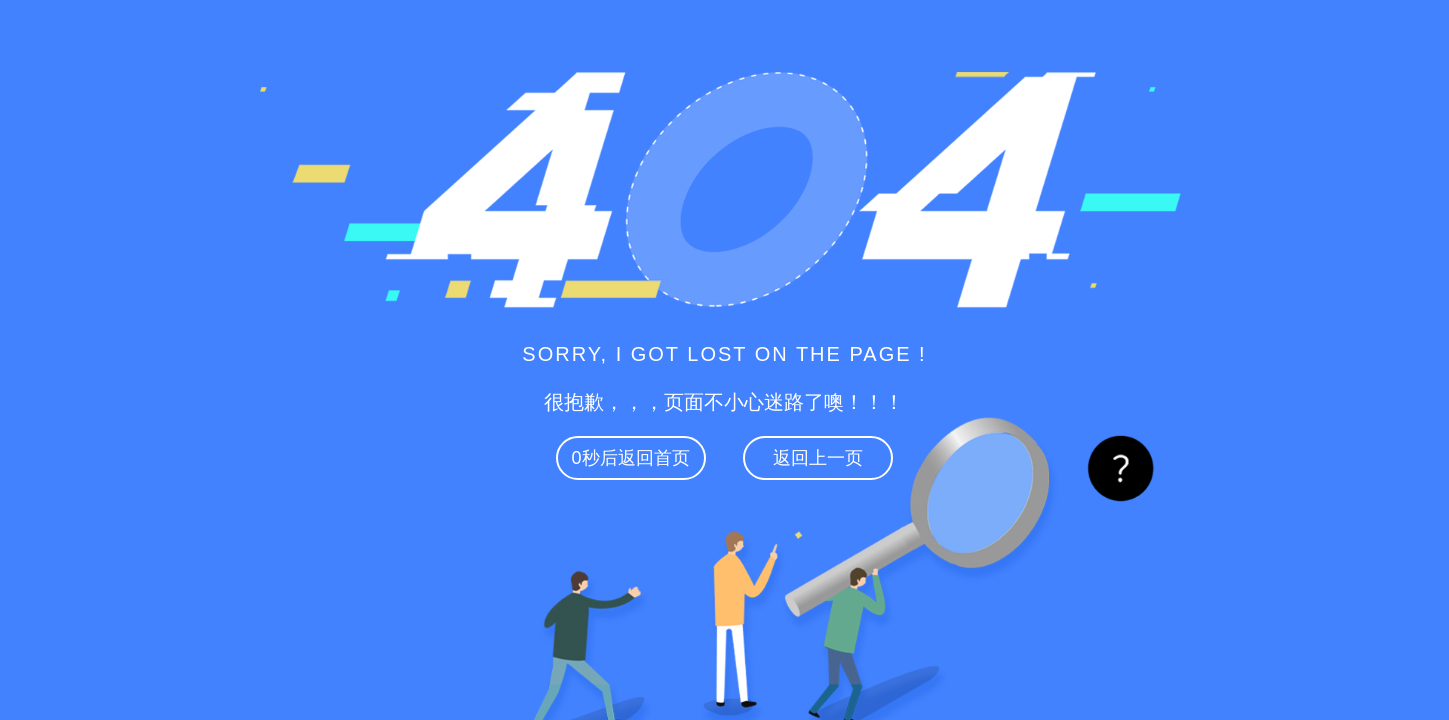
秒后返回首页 (631, 458)
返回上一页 (818, 458)
